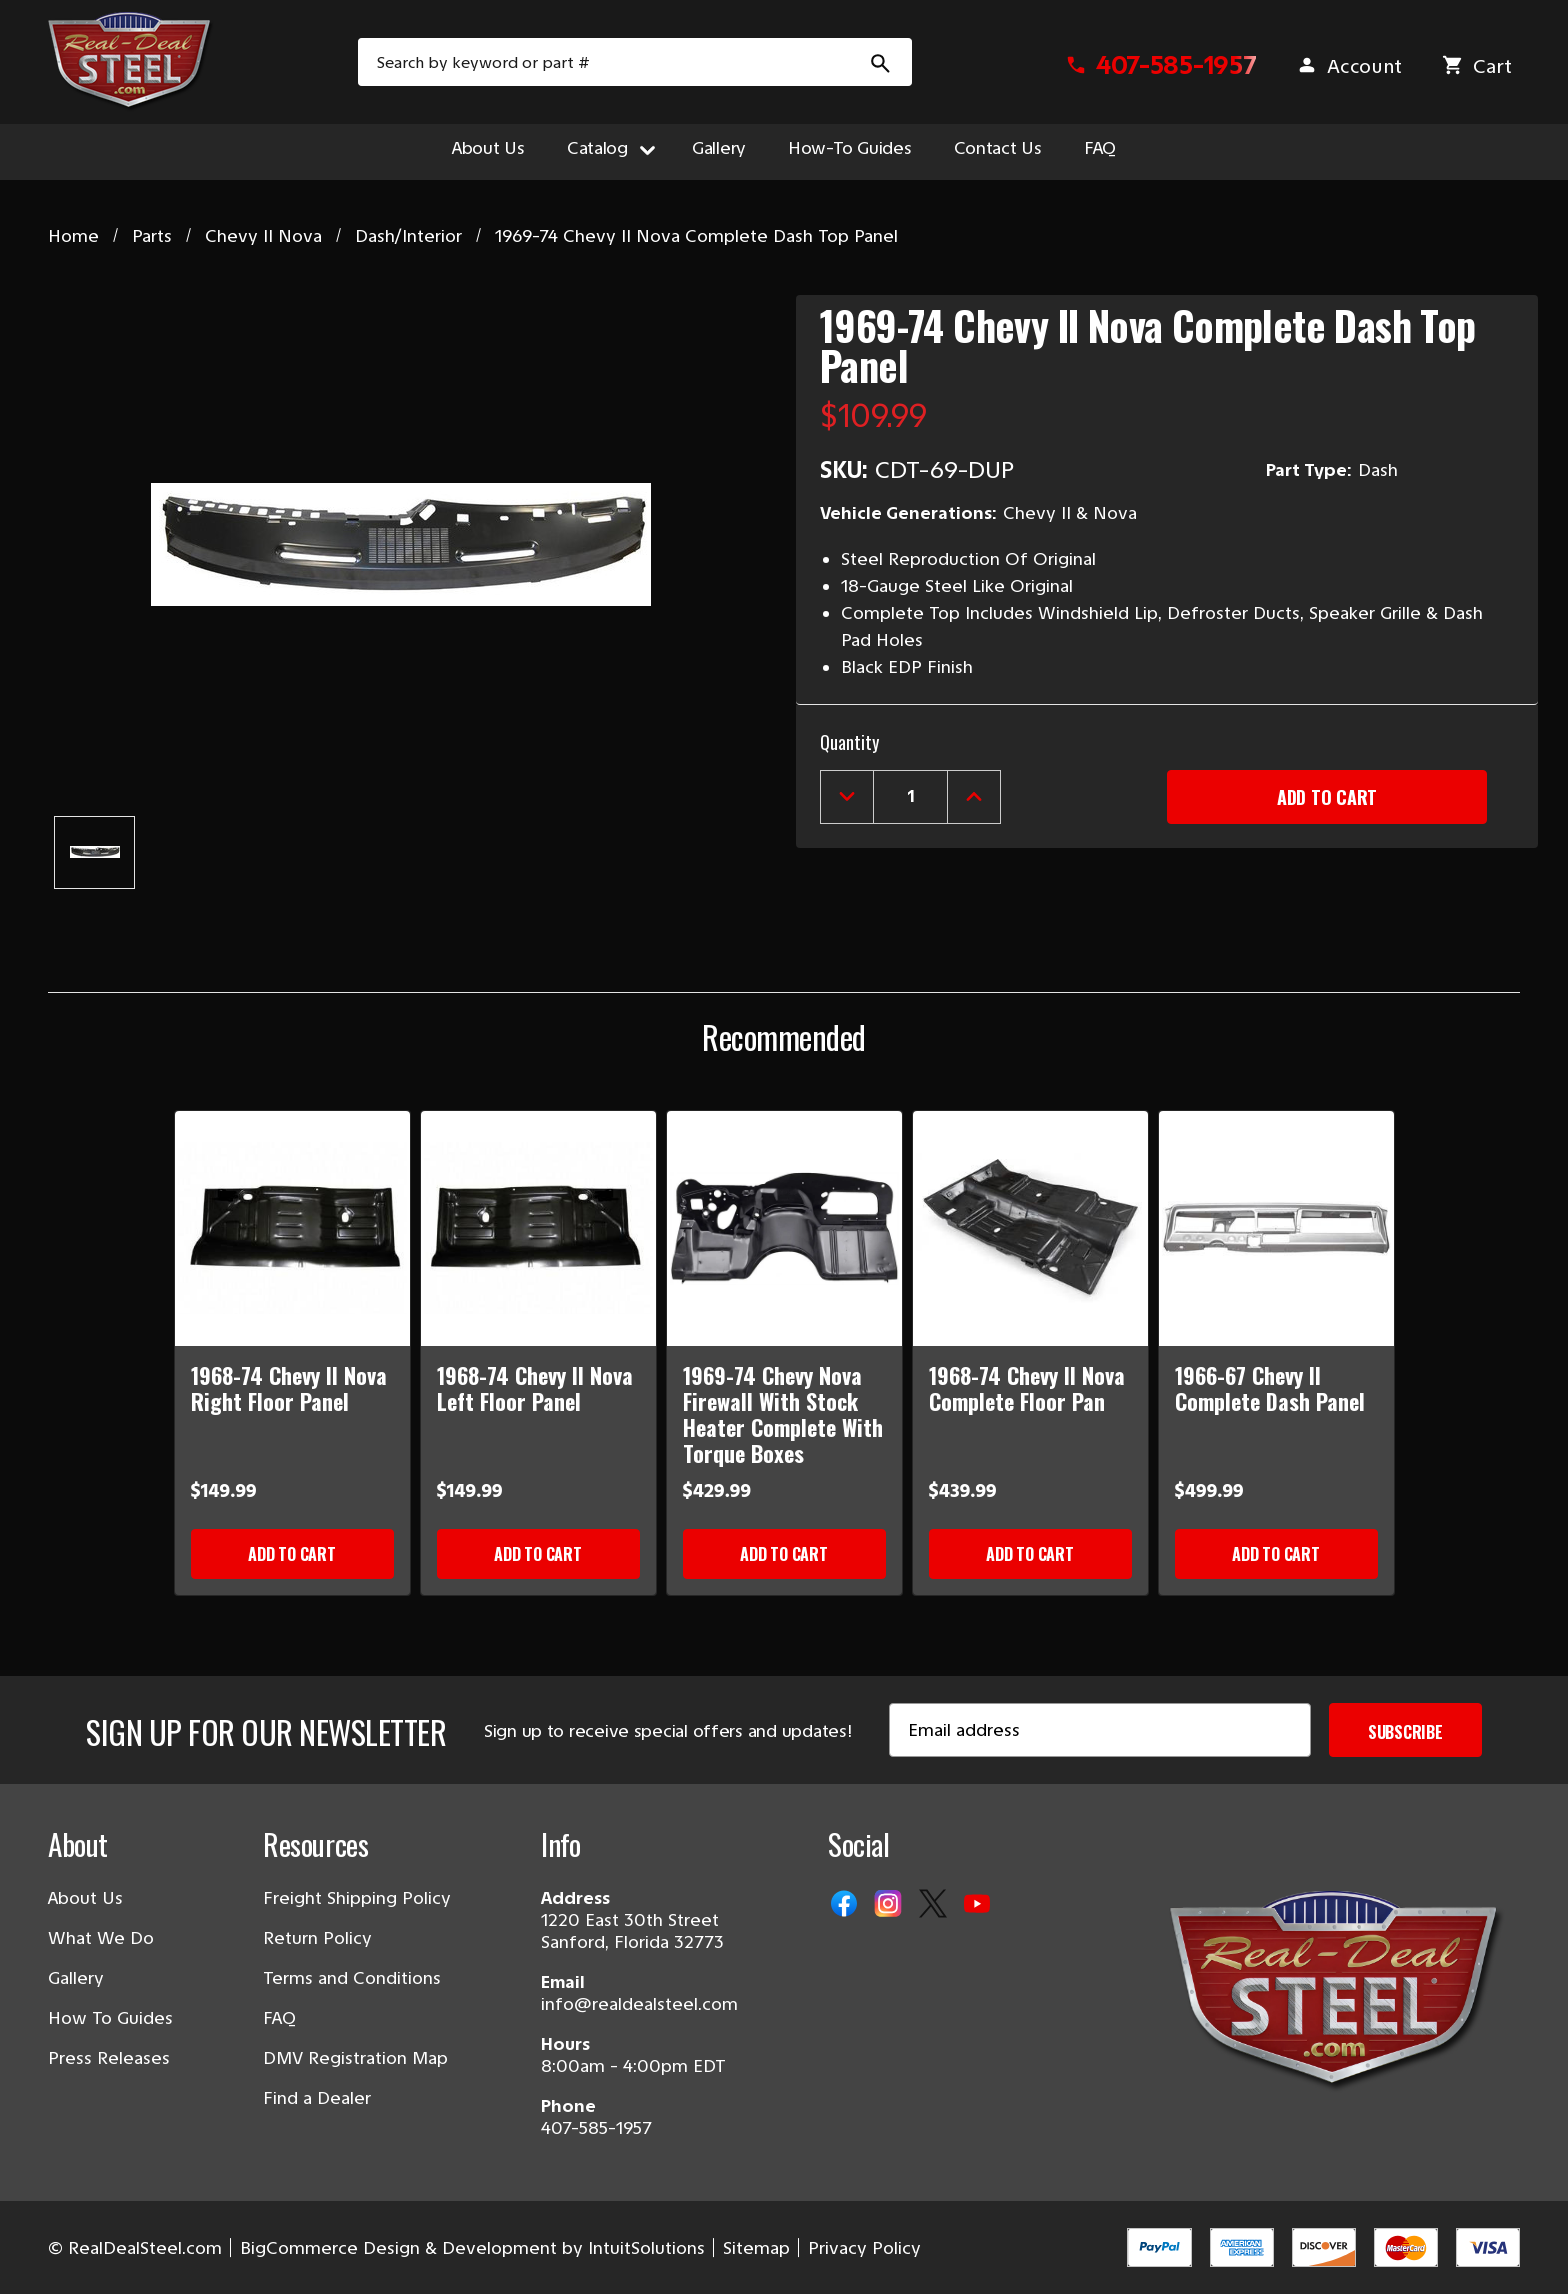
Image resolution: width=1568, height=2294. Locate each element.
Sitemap (756, 2248)
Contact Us (998, 148)
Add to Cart (291, 1554)
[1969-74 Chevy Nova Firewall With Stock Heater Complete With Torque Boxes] (784, 1228)
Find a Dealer (317, 2098)
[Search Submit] (881, 62)
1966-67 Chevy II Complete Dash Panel (1270, 1388)
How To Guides (110, 2018)
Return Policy (317, 1938)
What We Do (101, 1938)
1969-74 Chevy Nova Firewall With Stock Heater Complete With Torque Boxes (783, 1414)
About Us (488, 148)
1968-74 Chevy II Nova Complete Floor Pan (1027, 1388)
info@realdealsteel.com (639, 2004)
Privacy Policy (864, 2248)
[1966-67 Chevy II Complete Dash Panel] (1276, 1228)
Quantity (849, 742)
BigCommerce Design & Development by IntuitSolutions (472, 2248)
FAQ (1100, 148)
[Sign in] (1349, 66)
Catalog (607, 148)
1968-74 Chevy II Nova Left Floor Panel (535, 1388)
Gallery (719, 148)
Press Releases (109, 2058)
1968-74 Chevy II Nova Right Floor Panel (289, 1388)
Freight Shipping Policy (357, 1898)
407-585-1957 (596, 2128)
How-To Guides (850, 148)
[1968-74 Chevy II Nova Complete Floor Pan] (1030, 1228)
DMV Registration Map (355, 2058)
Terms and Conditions (352, 1978)
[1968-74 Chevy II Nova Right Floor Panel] (292, 1228)
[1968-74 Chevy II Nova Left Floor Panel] (538, 1228)
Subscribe (1405, 1732)
